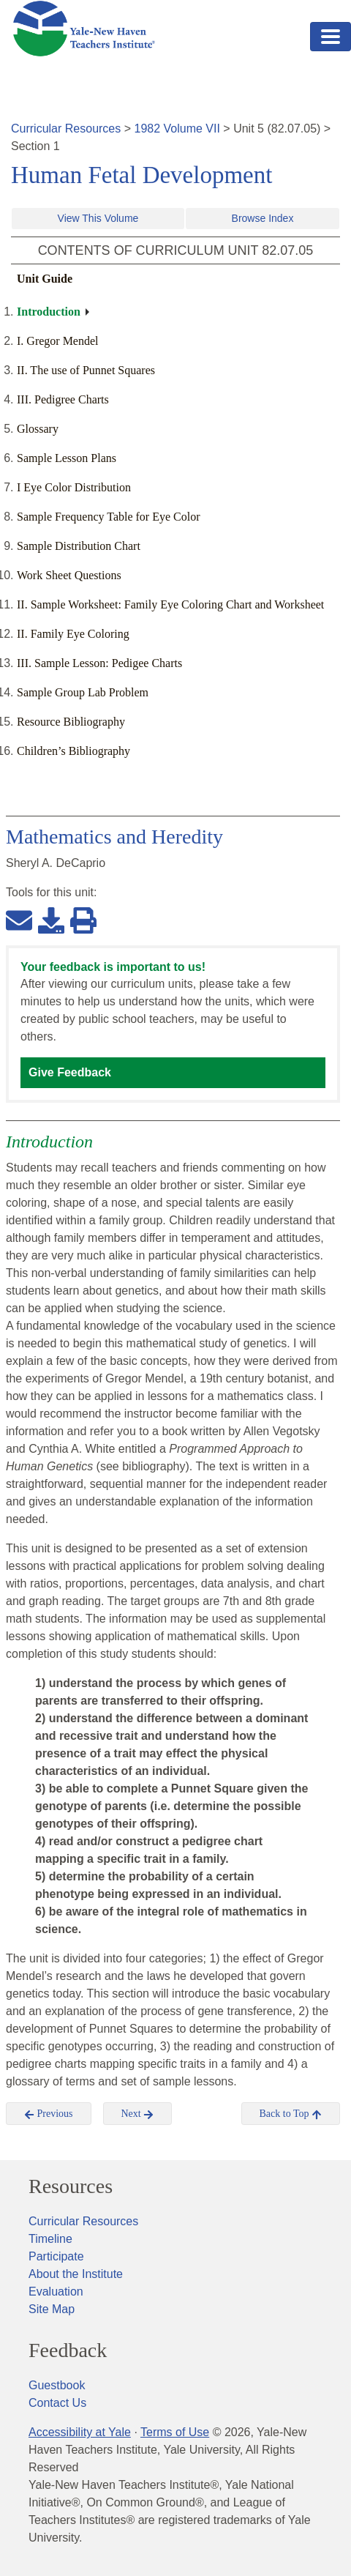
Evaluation (56, 2291)
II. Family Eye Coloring (73, 634)
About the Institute (76, 2274)
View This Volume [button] (98, 218)
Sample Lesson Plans (66, 458)
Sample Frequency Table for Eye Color (108, 516)
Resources (71, 2186)
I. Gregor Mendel (58, 341)
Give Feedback (70, 1072)
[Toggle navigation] (330, 36)
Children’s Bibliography (73, 751)
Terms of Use (174, 2432)
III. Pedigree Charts (63, 399)
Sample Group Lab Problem (82, 692)
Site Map (52, 2309)
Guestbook (57, 2385)
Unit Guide (44, 278)
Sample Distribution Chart (78, 546)
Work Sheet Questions (69, 575)
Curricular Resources (66, 128)
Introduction (48, 311)
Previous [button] (48, 2114)
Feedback (68, 2350)
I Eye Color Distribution (74, 487)
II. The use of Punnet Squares (86, 370)
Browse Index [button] (263, 218)
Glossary (37, 428)
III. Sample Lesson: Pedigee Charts (99, 663)
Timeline (50, 2239)
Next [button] (137, 2114)
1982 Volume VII (177, 128)
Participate (56, 2256)
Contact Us (57, 2403)
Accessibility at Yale (80, 2432)
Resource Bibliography (71, 721)
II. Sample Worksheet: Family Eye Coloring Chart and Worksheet (170, 604)
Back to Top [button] (291, 2114)
